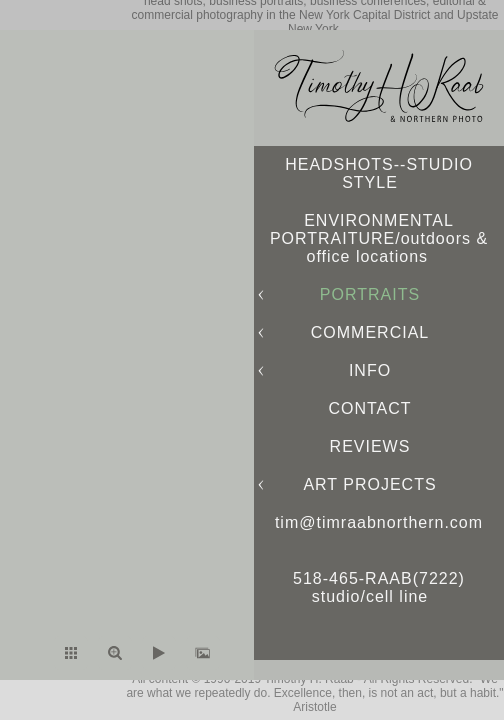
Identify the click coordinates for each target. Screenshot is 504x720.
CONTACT (369, 408)
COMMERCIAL (370, 332)
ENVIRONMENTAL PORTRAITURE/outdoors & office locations (379, 238)
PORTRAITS (370, 294)
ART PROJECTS (369, 484)
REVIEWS (370, 446)
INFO (370, 370)
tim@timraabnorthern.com (379, 522)
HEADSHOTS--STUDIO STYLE (379, 173)
